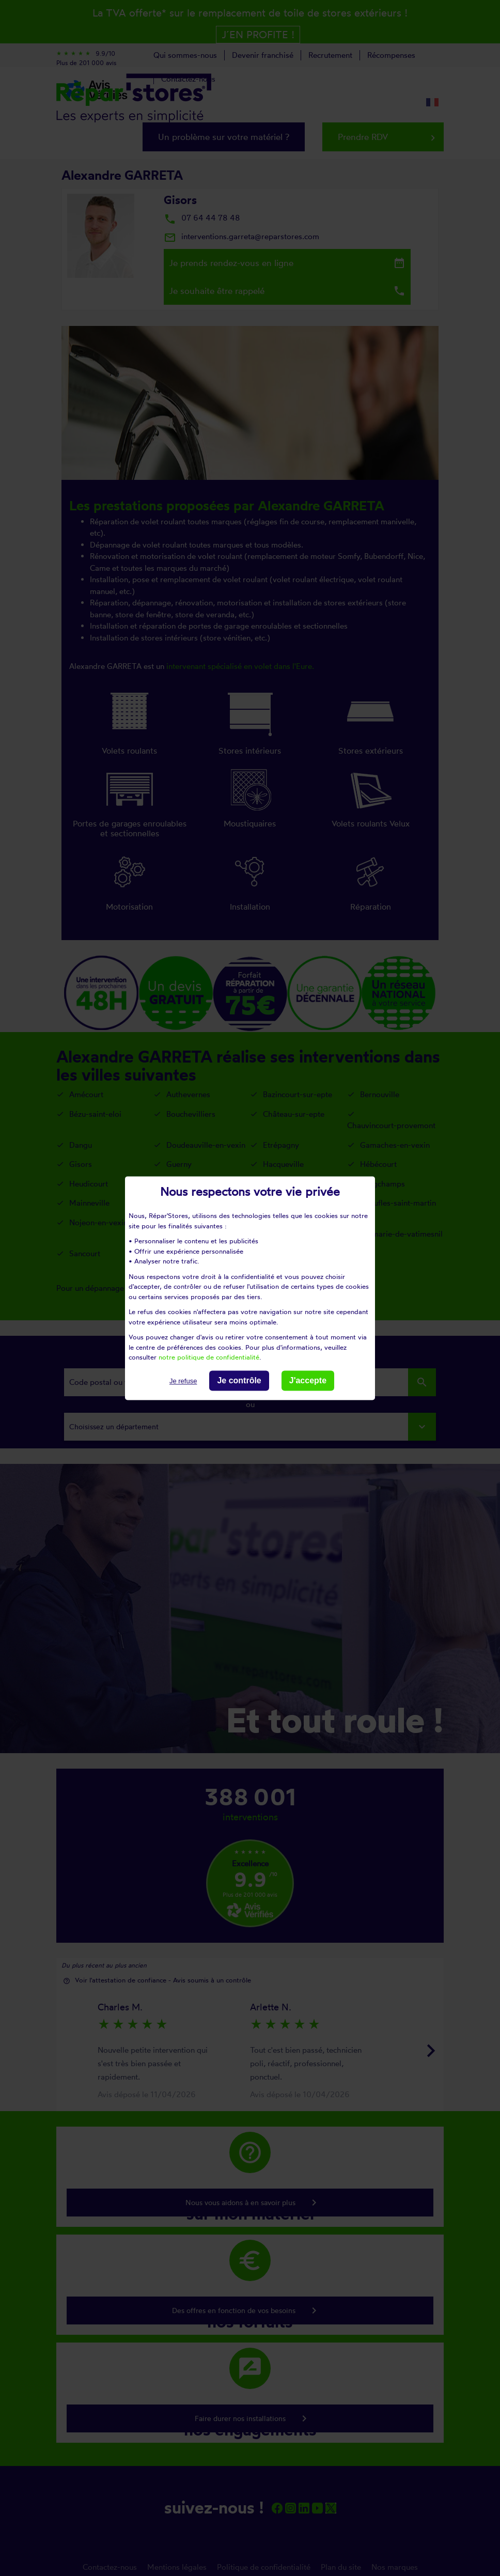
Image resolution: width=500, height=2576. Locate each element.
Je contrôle (239, 1380)
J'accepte (307, 1380)
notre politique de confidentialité (209, 1357)
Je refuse (183, 1381)
